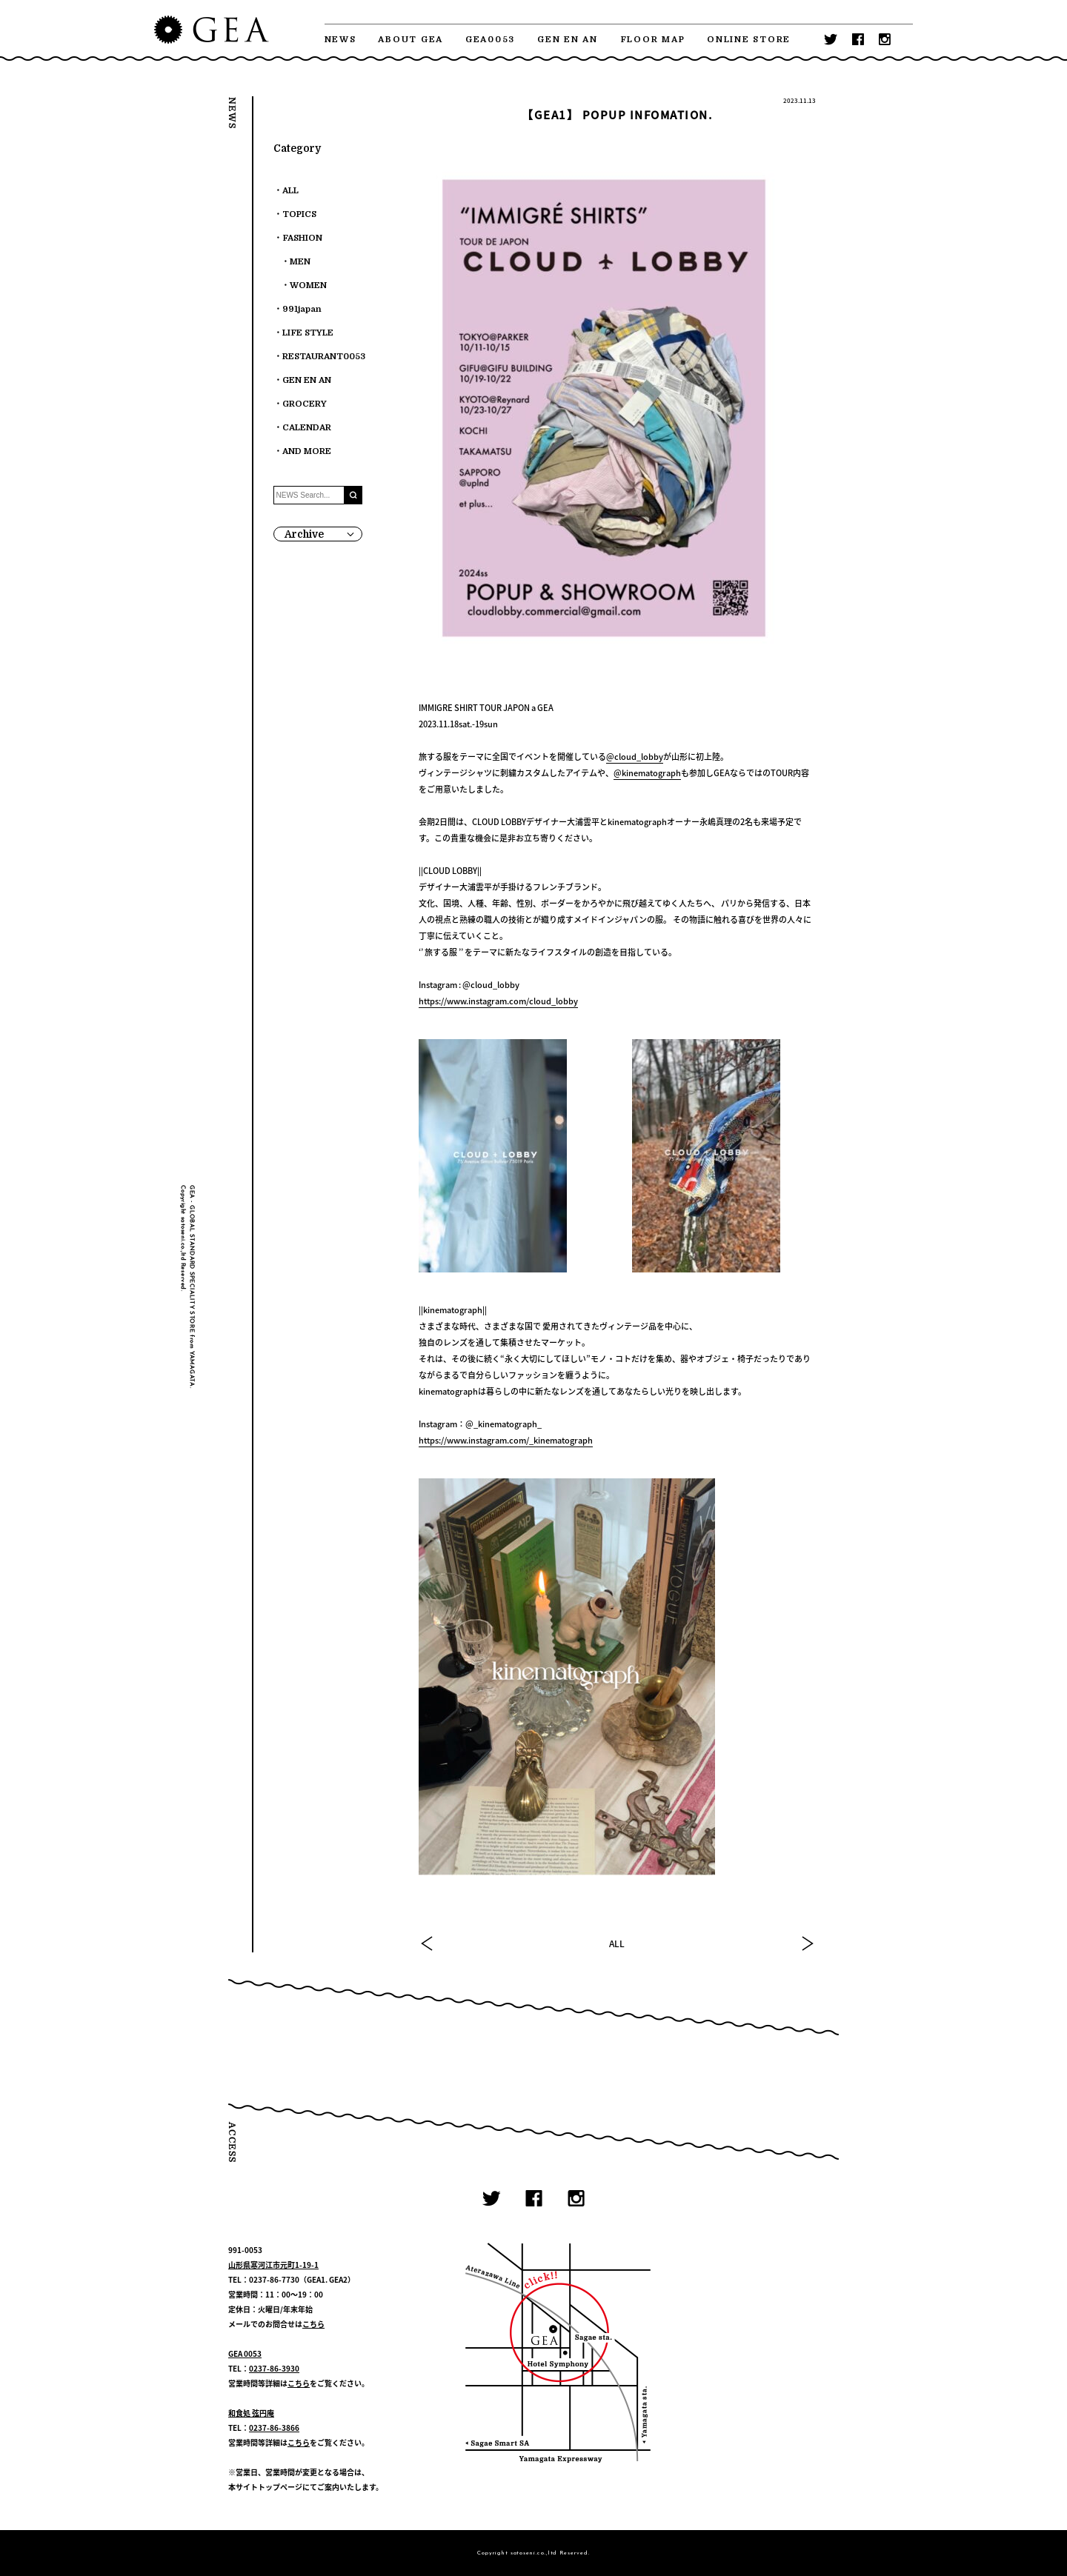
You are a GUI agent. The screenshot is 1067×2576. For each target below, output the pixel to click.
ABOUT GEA (410, 39)
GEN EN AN (567, 39)
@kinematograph (647, 773)
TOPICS (299, 214)
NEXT (807, 1943)
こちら (313, 2323)
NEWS (340, 39)
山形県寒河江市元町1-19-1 (273, 2264)
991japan (302, 309)
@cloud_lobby (634, 756)
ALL (617, 1943)
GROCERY (304, 404)
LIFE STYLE (307, 333)
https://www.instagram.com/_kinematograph (506, 1440)
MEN (300, 262)
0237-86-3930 (274, 2368)
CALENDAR (306, 428)
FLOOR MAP (652, 39)
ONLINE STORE (749, 39)
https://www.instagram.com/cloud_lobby (498, 1001)
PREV (427, 1943)
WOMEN (308, 285)
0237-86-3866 (274, 2427)
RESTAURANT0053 (323, 356)
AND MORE (306, 451)
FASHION (302, 238)
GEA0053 (490, 39)
